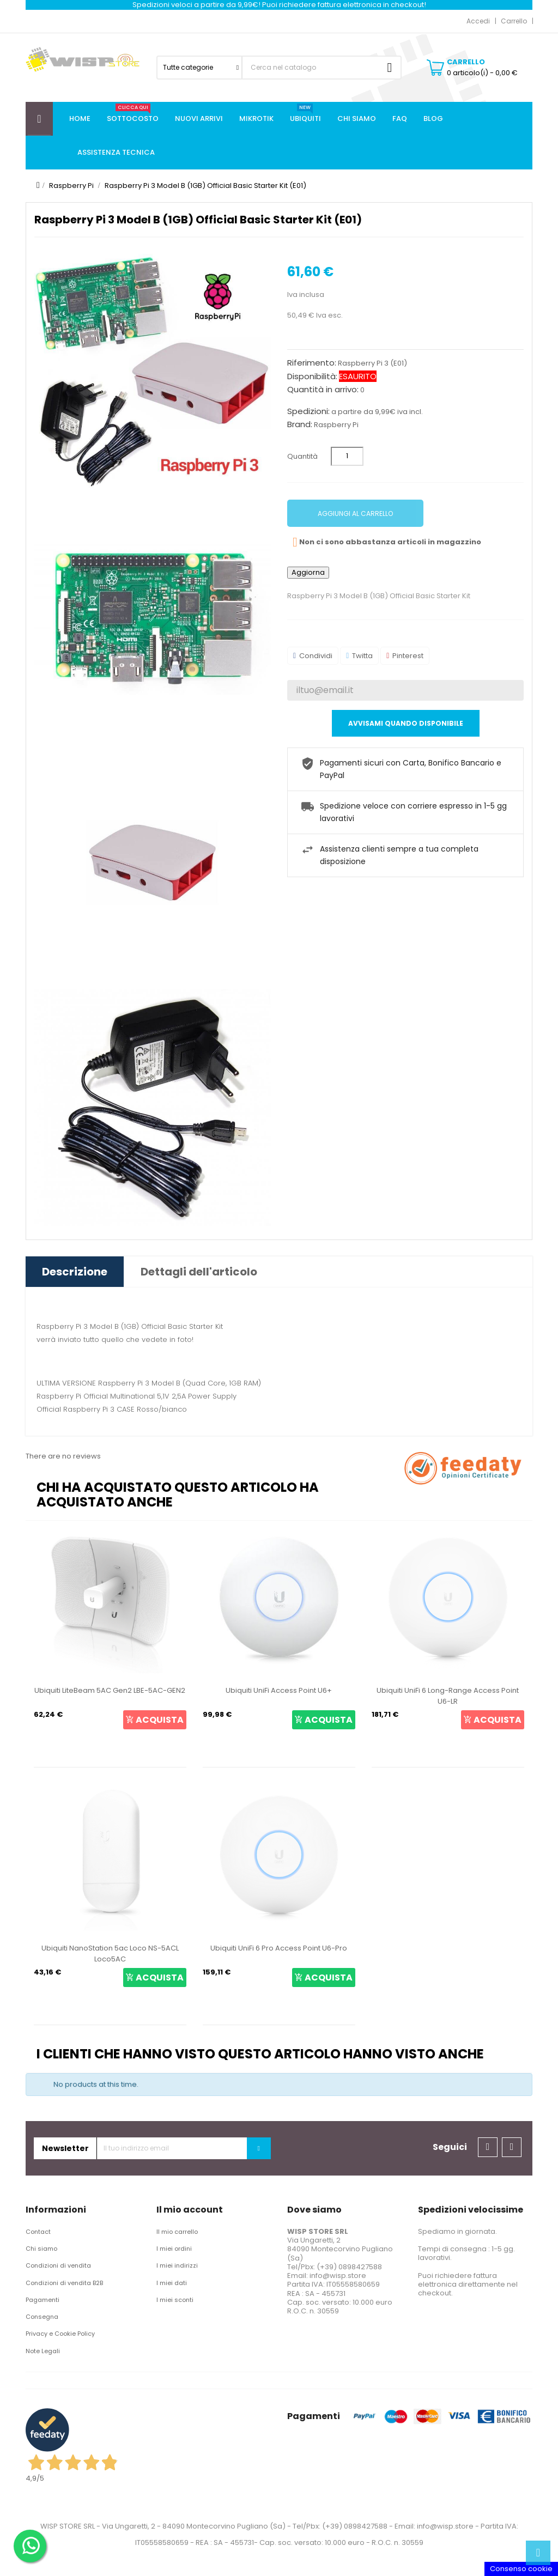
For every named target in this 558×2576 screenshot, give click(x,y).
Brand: (299, 424)
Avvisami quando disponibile (405, 723)
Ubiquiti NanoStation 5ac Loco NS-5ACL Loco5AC (110, 1953)
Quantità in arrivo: (323, 389)
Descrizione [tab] (74, 1271)
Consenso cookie (521, 2568)
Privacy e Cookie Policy (60, 2333)
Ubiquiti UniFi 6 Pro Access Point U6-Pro (278, 1948)
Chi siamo (41, 2248)
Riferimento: (311, 363)
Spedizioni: (308, 411)
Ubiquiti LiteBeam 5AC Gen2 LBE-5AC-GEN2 (109, 1690)
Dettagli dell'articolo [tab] (199, 1271)
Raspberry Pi (336, 425)
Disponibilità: (312, 376)
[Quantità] (347, 456)
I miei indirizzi (177, 2265)
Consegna (42, 2316)
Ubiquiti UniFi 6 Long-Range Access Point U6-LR (448, 1695)
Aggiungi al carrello (355, 513)
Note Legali (43, 2351)
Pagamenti (42, 2299)
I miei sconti (174, 2299)
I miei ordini (174, 2248)
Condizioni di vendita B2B (64, 2283)
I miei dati (171, 2283)
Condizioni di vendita (58, 2265)
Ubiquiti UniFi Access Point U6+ (279, 1690)
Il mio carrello (177, 2231)
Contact (38, 2231)
